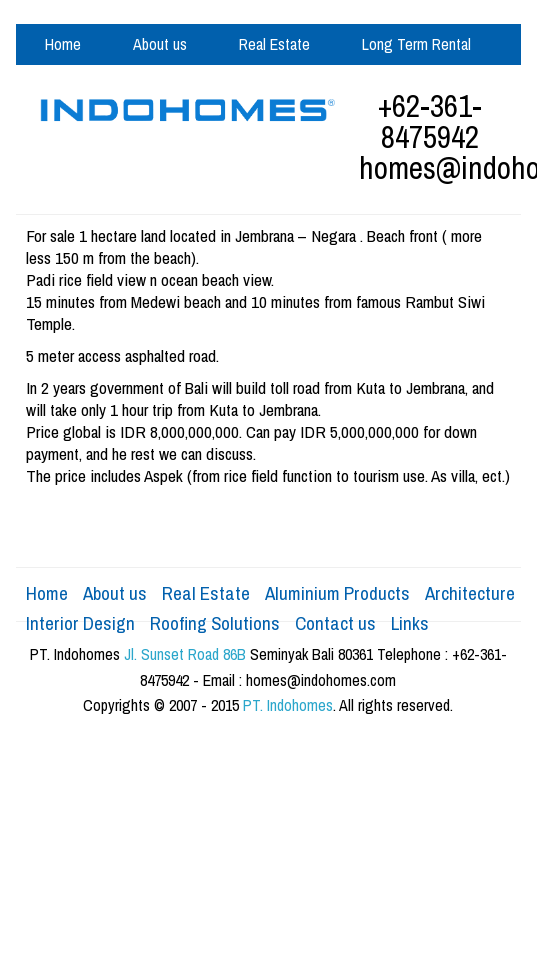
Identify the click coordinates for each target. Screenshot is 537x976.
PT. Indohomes (288, 705)
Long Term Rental (416, 44)
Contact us (335, 623)
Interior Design (80, 623)
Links (410, 623)
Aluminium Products (245, 85)
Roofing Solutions (215, 623)
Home (63, 44)
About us (160, 44)
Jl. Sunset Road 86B (185, 654)
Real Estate (274, 44)
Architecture (470, 593)
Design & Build (89, 85)
